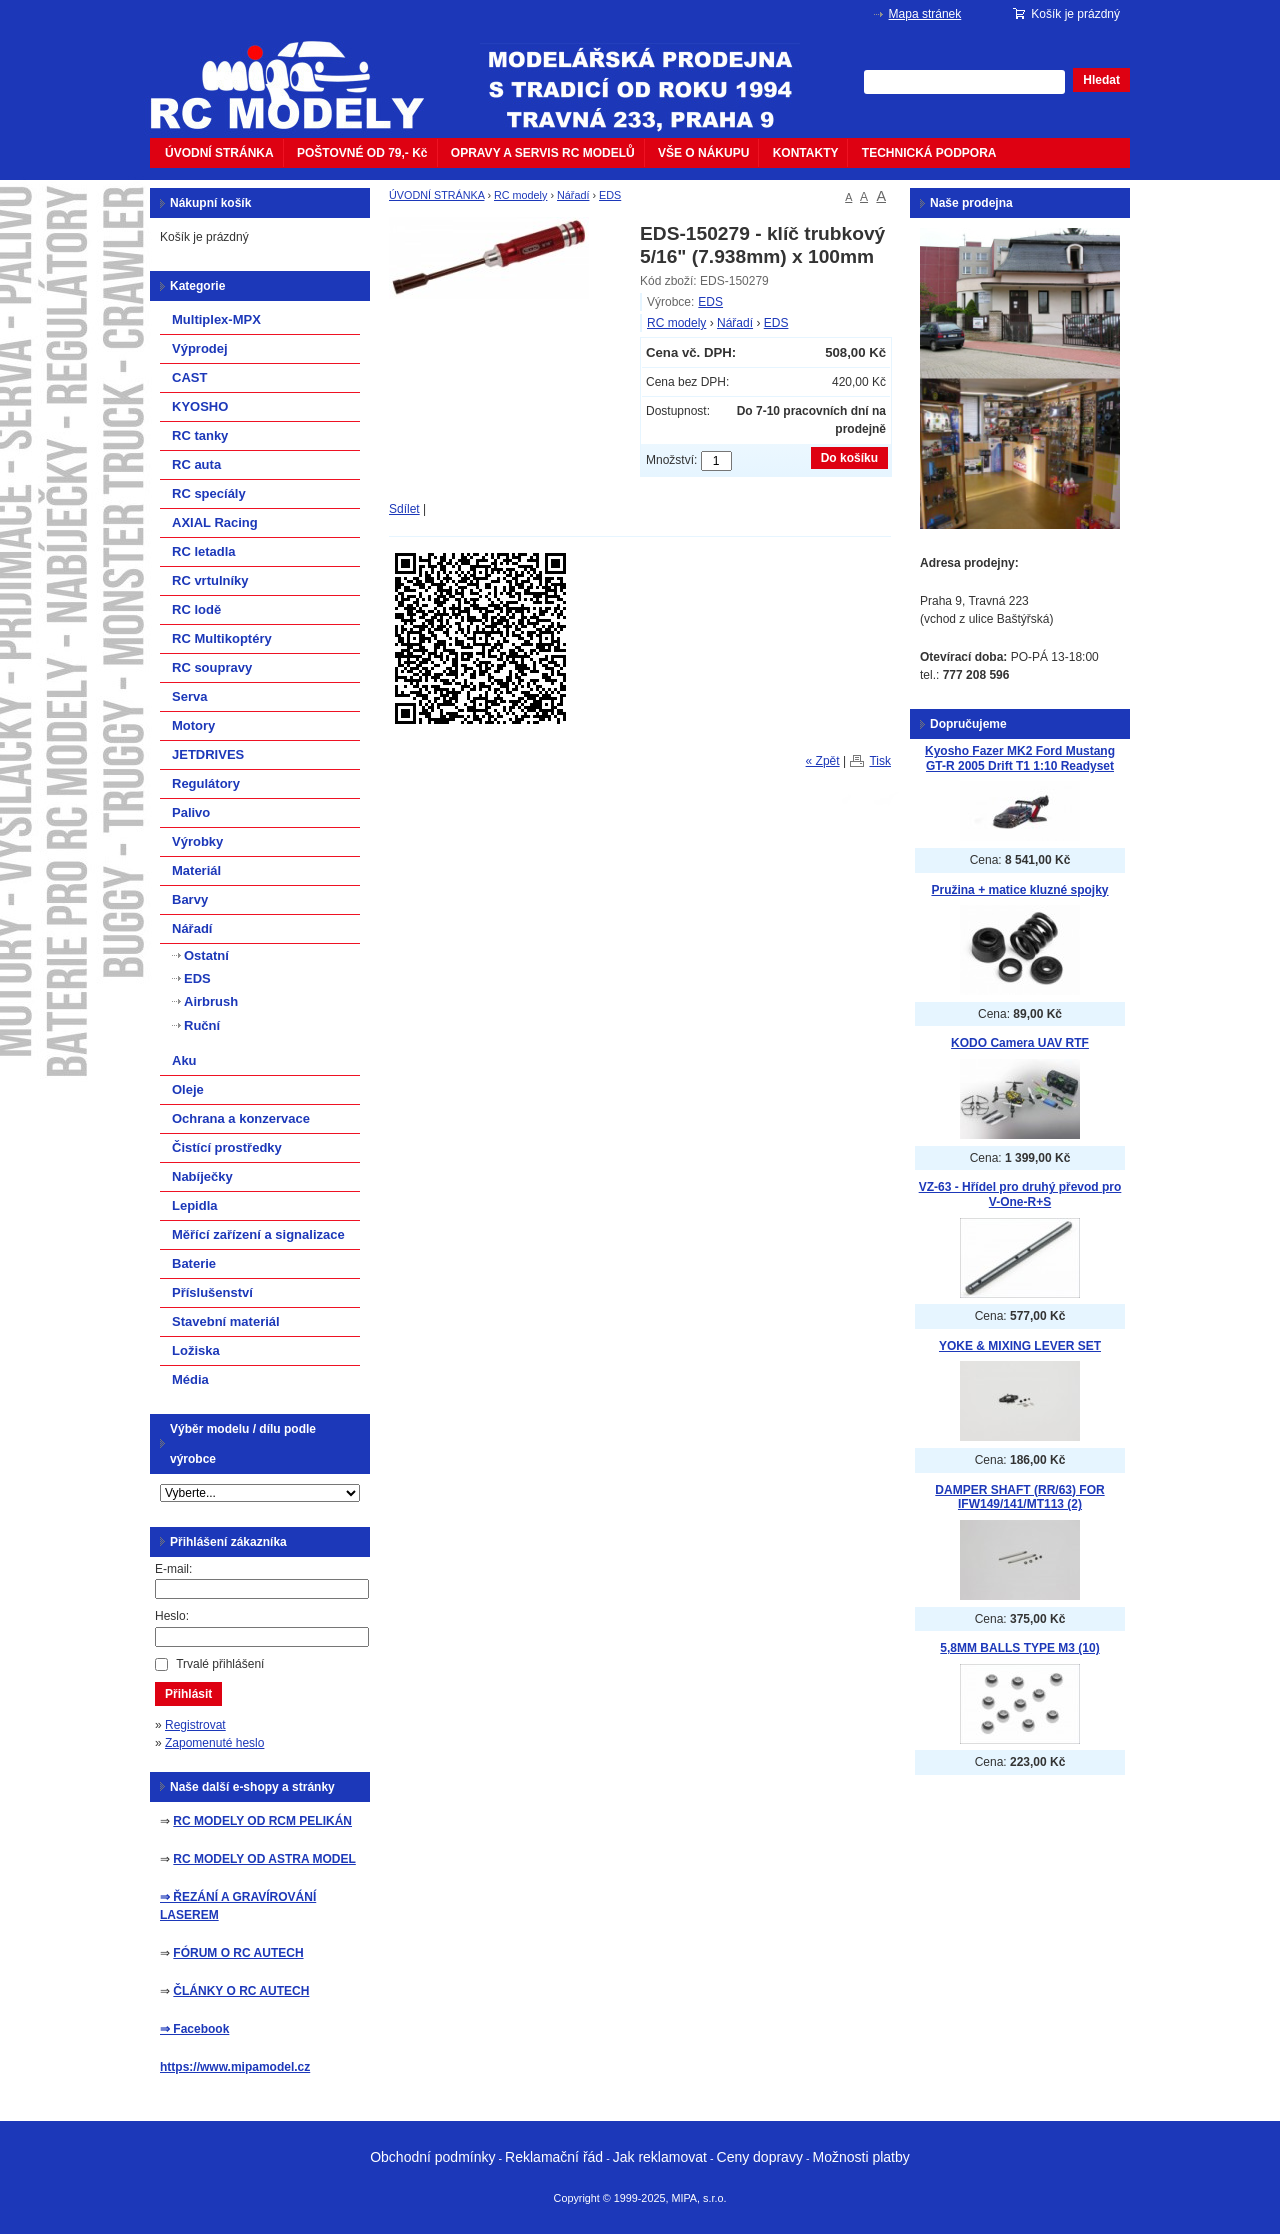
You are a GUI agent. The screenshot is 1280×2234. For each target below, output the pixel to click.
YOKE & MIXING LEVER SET (1020, 1346)
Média (190, 1379)
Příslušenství (212, 1292)
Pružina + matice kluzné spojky (1019, 890)
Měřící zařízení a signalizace (258, 1234)
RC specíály (209, 493)
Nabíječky (202, 1176)
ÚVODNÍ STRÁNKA (219, 153)
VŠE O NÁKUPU (703, 153)
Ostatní (206, 955)
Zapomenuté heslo (214, 1743)
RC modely (520, 195)
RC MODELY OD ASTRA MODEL (264, 1859)
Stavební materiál (226, 1321)
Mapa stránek (925, 14)
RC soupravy (212, 667)
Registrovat (195, 1725)
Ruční (202, 1025)
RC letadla (204, 551)
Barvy (190, 899)
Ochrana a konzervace (241, 1118)
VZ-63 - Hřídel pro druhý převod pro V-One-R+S (1020, 1194)
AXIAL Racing (215, 522)
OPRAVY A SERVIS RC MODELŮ (543, 153)
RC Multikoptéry (222, 638)
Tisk (880, 761)
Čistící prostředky (227, 1147)
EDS (610, 195)
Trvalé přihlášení (220, 1664)
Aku (184, 1060)
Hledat (1101, 80)
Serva (189, 696)
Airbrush (211, 1001)
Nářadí (573, 195)
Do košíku (849, 458)
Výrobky (197, 841)
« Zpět (823, 761)
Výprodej (200, 348)
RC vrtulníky (210, 580)
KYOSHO (200, 406)
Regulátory (206, 783)
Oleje (188, 1089)
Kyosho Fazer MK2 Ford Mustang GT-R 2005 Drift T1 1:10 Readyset (1020, 758)
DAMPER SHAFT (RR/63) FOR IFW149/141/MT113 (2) (1019, 1497)
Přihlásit (188, 1694)
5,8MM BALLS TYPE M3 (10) (1019, 1648)
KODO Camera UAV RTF (1020, 1043)
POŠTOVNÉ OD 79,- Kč (362, 153)
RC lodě (196, 609)
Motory (193, 725)
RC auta (196, 464)
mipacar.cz (300, 73)
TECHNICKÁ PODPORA (929, 153)
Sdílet (404, 509)
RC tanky (200, 435)
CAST (189, 377)
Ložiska (196, 1350)
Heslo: (172, 1616)
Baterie (194, 1263)
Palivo (191, 812)
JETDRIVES (208, 754)
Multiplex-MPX (216, 319)
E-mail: (173, 1569)
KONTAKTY (806, 153)
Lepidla (195, 1205)
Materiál (196, 870)
